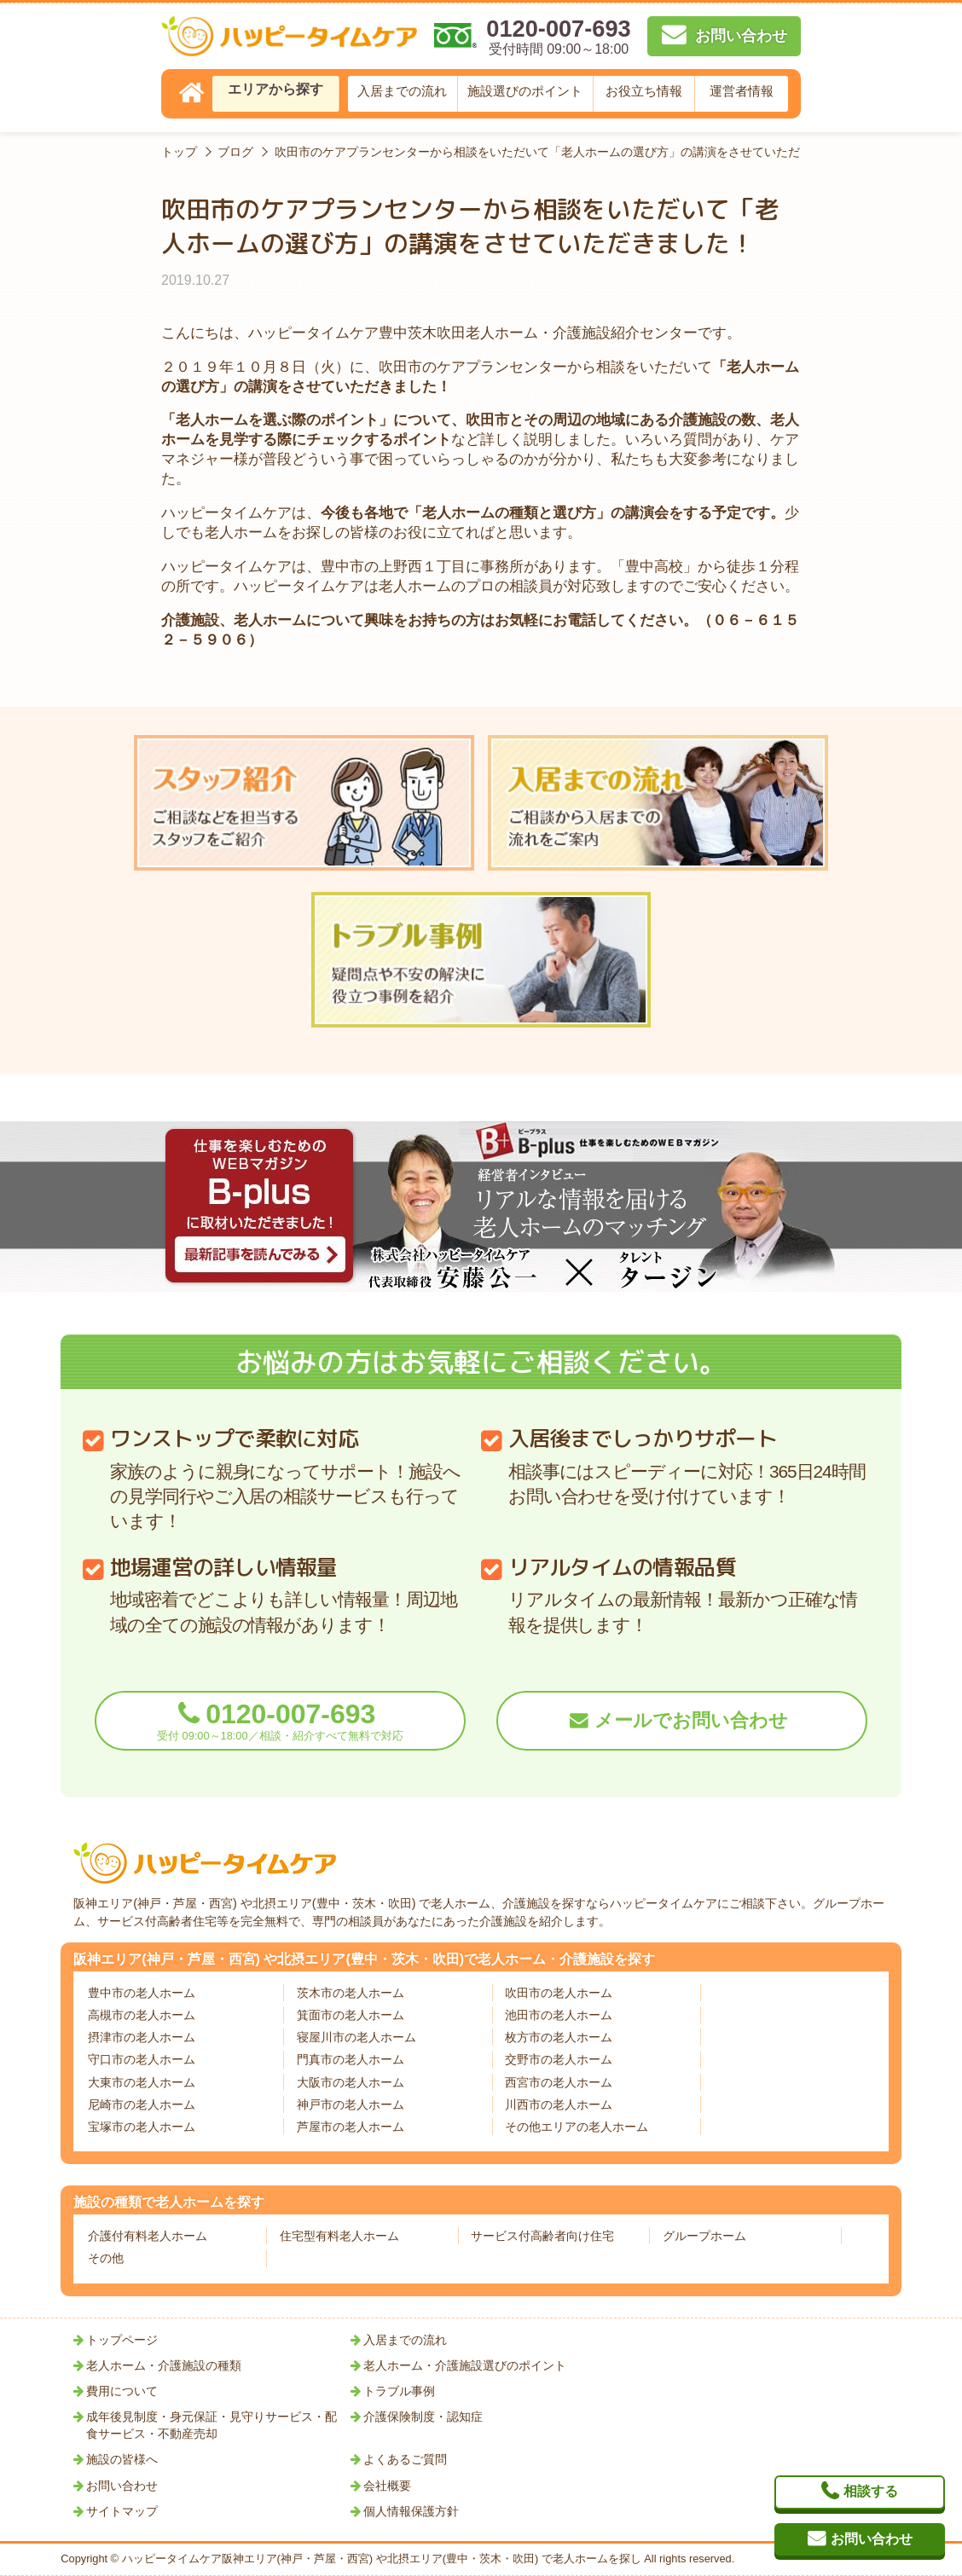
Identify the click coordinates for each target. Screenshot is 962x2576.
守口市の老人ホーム (141, 2059)
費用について (122, 2391)
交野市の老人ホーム (558, 2059)
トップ (179, 152)
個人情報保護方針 (411, 2511)
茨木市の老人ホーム (350, 1993)
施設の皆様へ (122, 2459)
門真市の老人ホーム (350, 2059)
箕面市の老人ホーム (350, 2015)
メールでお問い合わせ (691, 1721)
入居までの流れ (402, 91)
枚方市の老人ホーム (558, 2037)
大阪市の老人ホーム (350, 2082)
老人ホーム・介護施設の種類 (163, 2365)
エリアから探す (275, 89)
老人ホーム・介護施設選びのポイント (464, 2365)
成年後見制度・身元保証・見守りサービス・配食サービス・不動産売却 (211, 2425)
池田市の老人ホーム (558, 2015)
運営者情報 (742, 91)
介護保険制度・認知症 (423, 2416)
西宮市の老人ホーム (558, 2082)
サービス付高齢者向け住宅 (542, 2236)
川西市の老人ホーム (558, 2104)
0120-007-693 (280, 1720)
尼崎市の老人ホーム (141, 2104)
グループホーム (704, 2236)
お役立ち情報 (644, 91)
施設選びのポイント (524, 91)
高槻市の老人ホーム (141, 2015)
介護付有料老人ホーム (147, 2236)
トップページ (122, 2340)
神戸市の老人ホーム (350, 2104)
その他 (106, 2258)
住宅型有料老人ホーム (339, 2236)
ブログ (235, 152)
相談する (870, 2491)
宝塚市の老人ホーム (141, 2126)
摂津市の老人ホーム (141, 2037)
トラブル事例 (399, 2391)
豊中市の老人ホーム (141, 1993)
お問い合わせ (122, 2485)
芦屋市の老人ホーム (350, 2126)
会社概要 (387, 2485)
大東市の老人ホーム (141, 2082)
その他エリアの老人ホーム (576, 2126)
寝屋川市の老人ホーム (356, 2037)
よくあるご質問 (405, 2459)
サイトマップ (122, 2511)
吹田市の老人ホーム (558, 1993)
